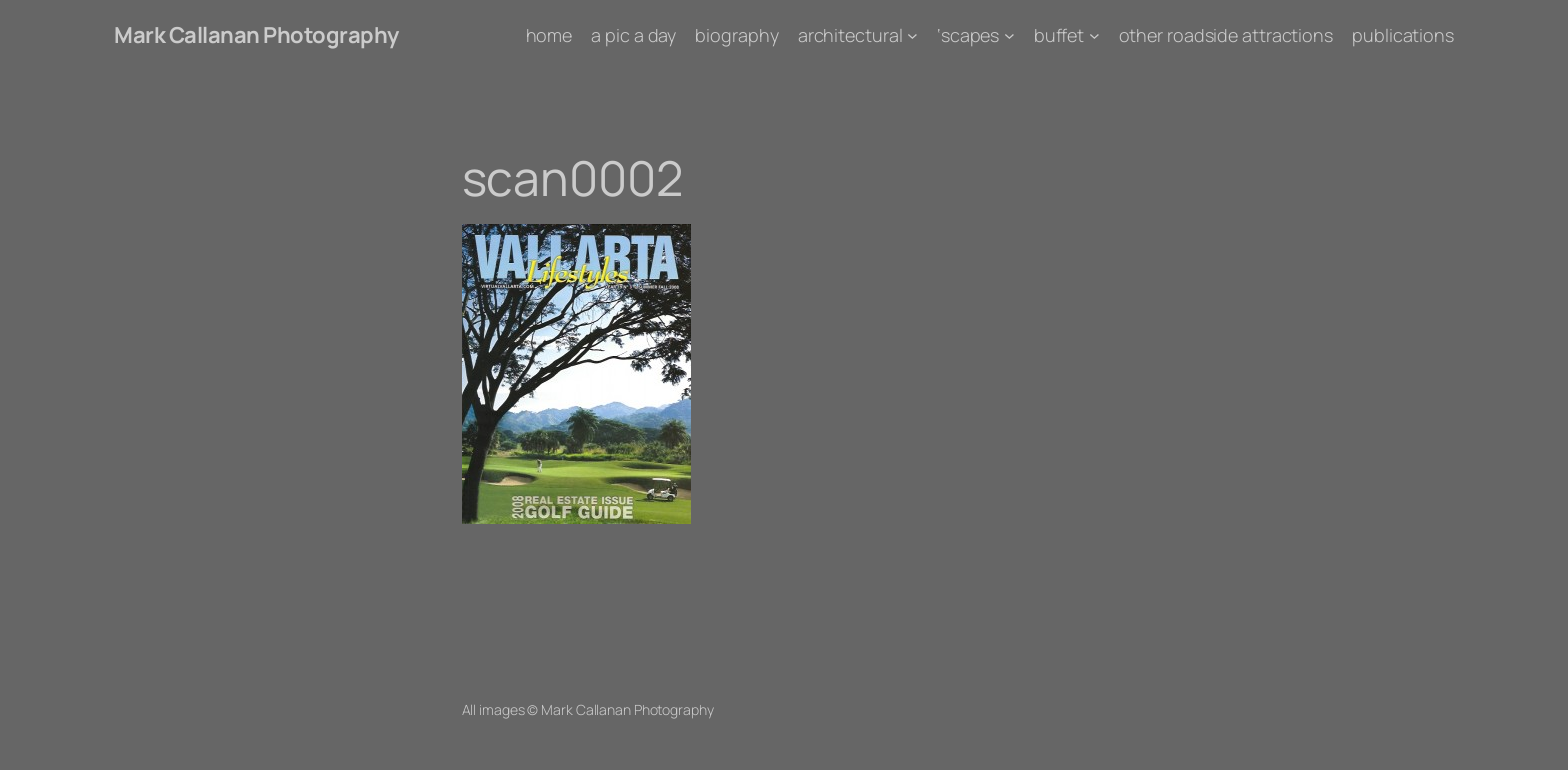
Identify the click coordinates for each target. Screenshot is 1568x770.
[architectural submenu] (912, 35)
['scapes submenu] (1009, 35)
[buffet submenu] (1094, 35)
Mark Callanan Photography (256, 35)
